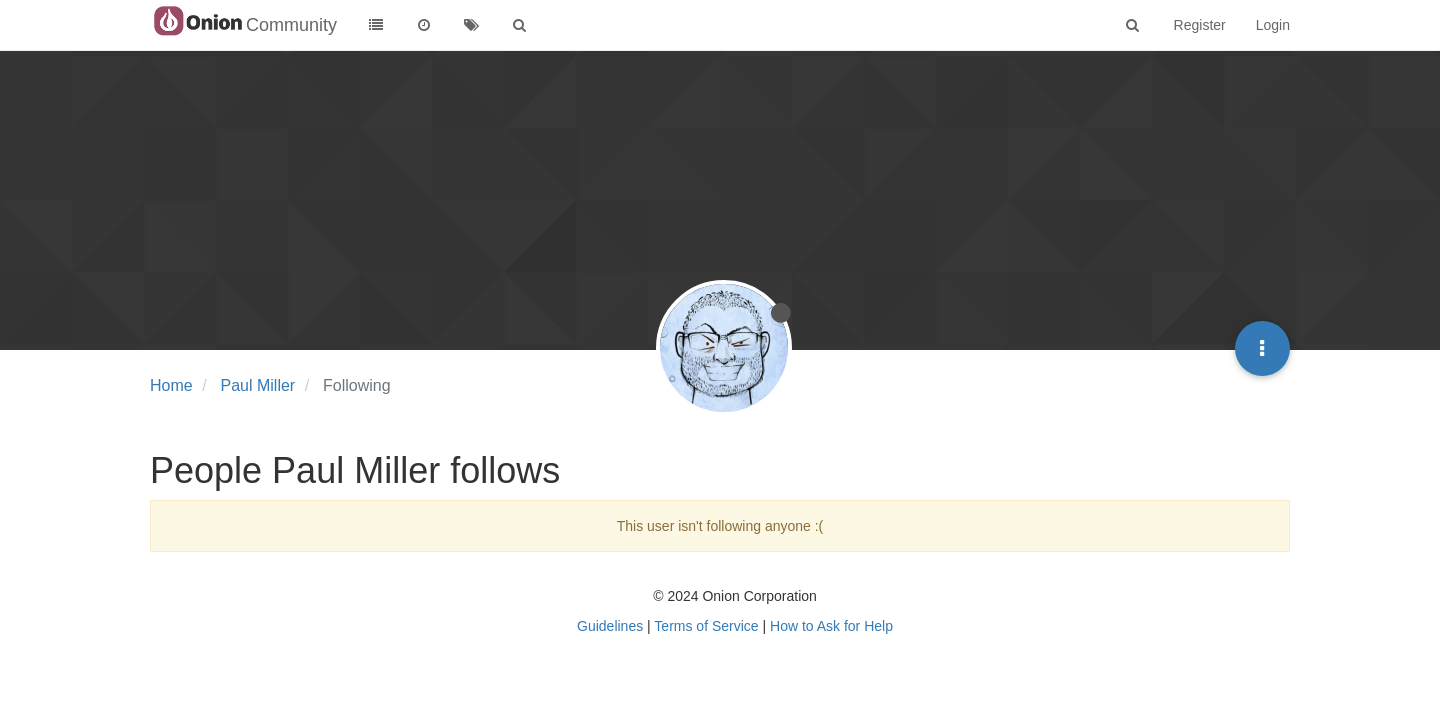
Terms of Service (706, 626)
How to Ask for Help (831, 626)
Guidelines (610, 626)
